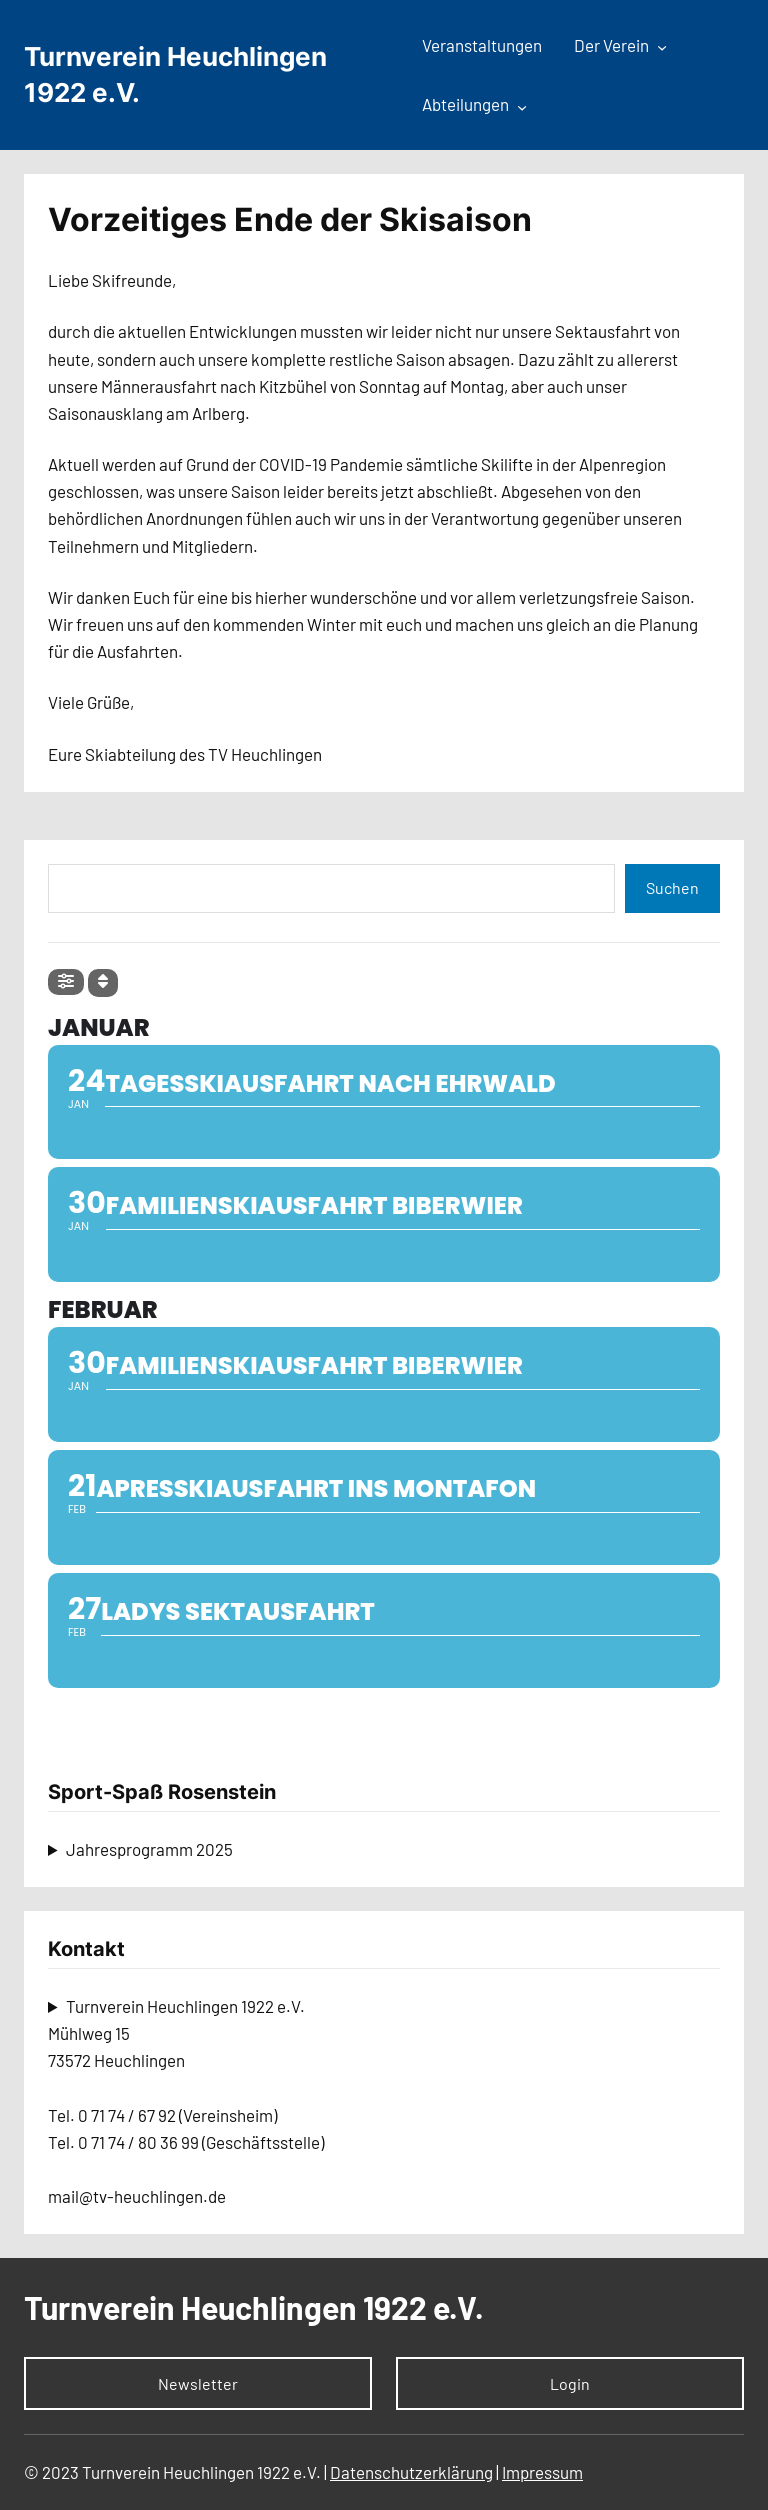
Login (570, 2383)
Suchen (672, 887)
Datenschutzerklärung (411, 2472)
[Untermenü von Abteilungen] (522, 106)
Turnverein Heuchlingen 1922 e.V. (254, 2307)
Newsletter (198, 2383)
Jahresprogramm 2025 (149, 1849)
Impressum (542, 2472)
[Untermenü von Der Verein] (662, 47)
